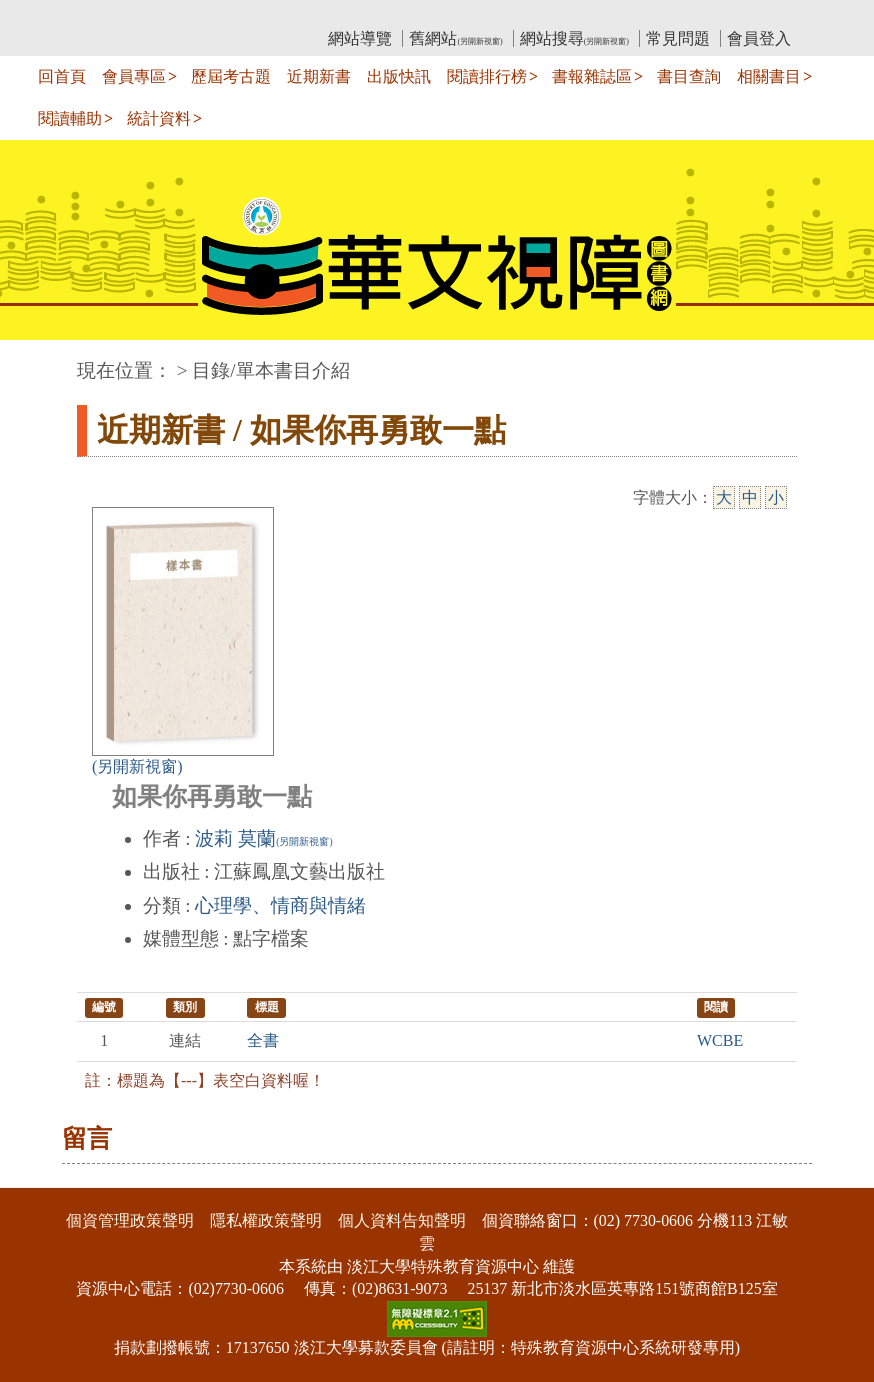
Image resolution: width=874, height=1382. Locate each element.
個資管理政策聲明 (130, 1220)
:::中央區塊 (38, 360)
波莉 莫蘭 (263, 838)
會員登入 (759, 38)
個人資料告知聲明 (402, 1220)
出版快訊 (399, 76)
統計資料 (159, 118)
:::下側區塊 (38, 1174)
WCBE (720, 1040)
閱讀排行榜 (487, 76)
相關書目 (769, 76)
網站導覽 (360, 38)
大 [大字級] (724, 497)
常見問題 (678, 38)
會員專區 (134, 76)
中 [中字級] (750, 497)
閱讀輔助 (70, 118)
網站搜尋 (574, 38)
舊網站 (455, 38)
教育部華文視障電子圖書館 (254, 15)
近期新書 (319, 76)
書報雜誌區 (592, 76)
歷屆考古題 (231, 76)
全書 (263, 1040)
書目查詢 (689, 76)
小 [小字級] (776, 497)
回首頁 (62, 76)
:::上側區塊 (115, 15)
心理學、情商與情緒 (280, 905)
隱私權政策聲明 (266, 1220)
